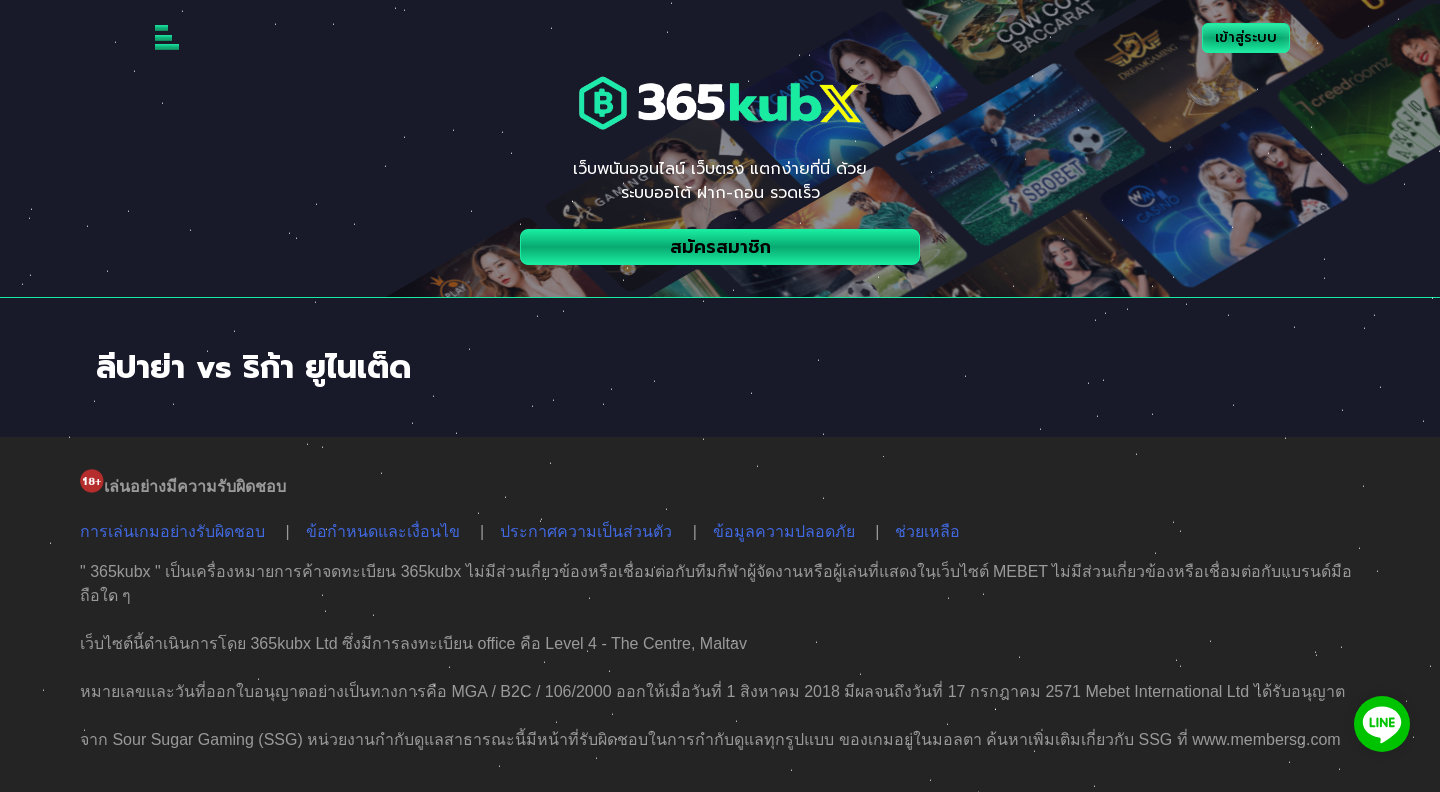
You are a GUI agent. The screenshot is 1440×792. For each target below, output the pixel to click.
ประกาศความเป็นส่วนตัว (586, 531)
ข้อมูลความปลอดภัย (784, 531)
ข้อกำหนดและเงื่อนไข (383, 531)
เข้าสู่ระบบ (1246, 37)
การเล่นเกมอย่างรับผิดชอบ (172, 531)
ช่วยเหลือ (927, 531)
